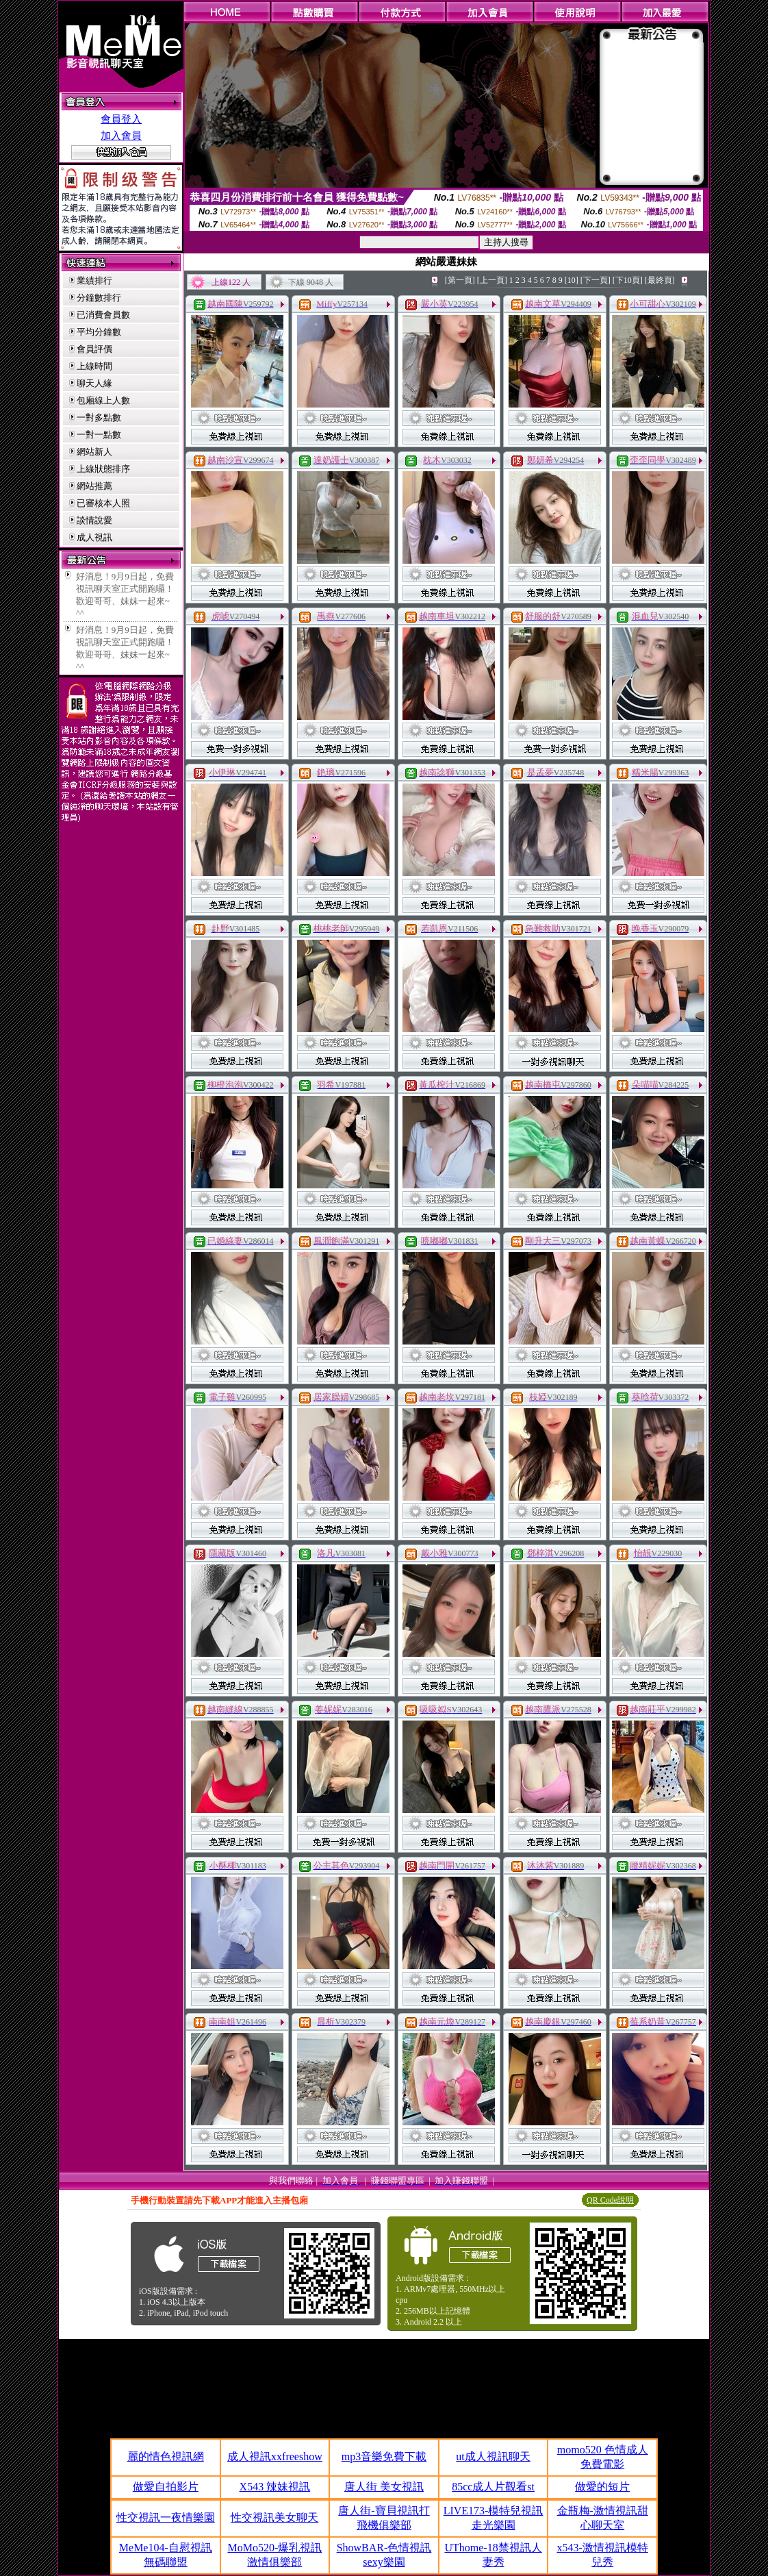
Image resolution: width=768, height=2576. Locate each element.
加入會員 (121, 135)
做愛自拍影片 (166, 2486)
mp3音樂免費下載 (384, 2456)
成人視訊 (94, 537)
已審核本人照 (103, 503)
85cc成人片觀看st (493, 2486)
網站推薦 (94, 486)
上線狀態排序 (103, 469)
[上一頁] (492, 280)
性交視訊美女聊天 (274, 2517)
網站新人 (94, 452)
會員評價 (94, 349)
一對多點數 (99, 417)
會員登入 (121, 119)
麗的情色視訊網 (165, 2456)
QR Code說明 (610, 2200)
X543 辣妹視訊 (275, 2486)
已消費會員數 (103, 315)
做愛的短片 (602, 2486)
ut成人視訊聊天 (493, 2456)
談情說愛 (94, 520)
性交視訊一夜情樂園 (165, 2517)
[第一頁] (460, 280)
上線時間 (94, 366)
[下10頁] (628, 280)
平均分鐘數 (99, 332)
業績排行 (94, 280)
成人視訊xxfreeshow (274, 2456)
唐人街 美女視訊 (384, 2486)
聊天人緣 (94, 383)
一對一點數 (99, 434)
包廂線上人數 (103, 400)
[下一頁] (595, 280)
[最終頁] (660, 280)
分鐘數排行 (99, 297)
